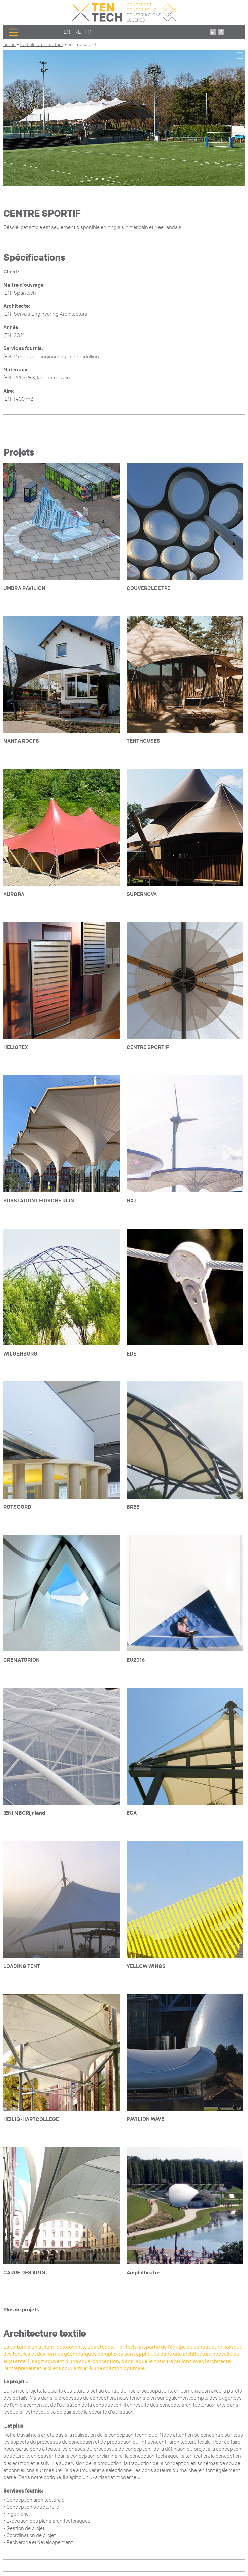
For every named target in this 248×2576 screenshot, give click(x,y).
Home (9, 44)
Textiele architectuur (41, 44)
